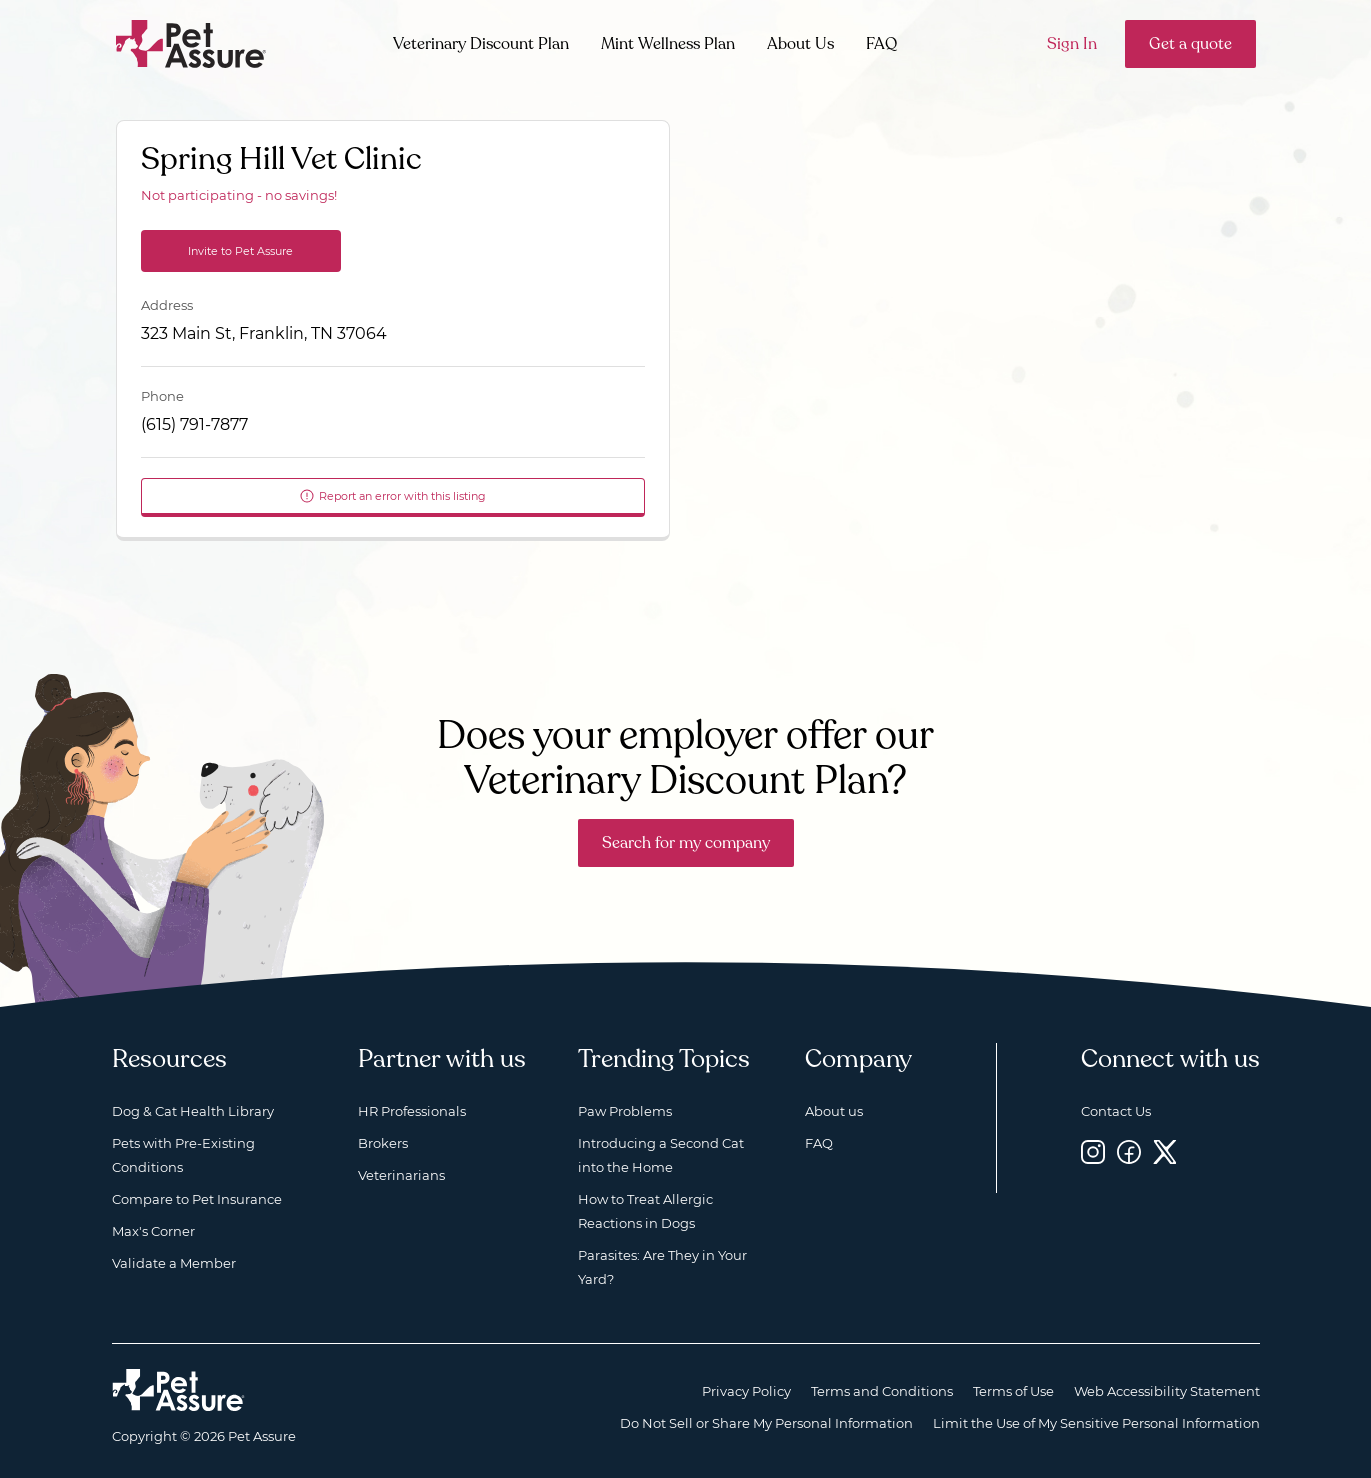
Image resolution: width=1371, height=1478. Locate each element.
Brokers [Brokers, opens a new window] (383, 1143)
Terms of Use (1013, 1391)
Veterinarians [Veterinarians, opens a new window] (401, 1175)
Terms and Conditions (882, 1391)
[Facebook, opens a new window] (1129, 1151)
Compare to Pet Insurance (197, 1199)
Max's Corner (153, 1231)
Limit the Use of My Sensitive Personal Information (1096, 1423)
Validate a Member (174, 1263)
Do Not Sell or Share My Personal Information (766, 1423)
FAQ (881, 44)
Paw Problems (625, 1111)
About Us (800, 44)
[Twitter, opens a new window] (1165, 1151)
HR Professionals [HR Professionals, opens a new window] (412, 1111)
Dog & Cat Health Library (193, 1111)
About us (834, 1111)
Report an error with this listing (392, 496)
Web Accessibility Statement (1167, 1391)
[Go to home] (191, 42)
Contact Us (1116, 1111)
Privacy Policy (746, 1391)
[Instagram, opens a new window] (1093, 1151)
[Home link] (178, 1390)
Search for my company (686, 843)
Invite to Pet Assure (240, 251)
